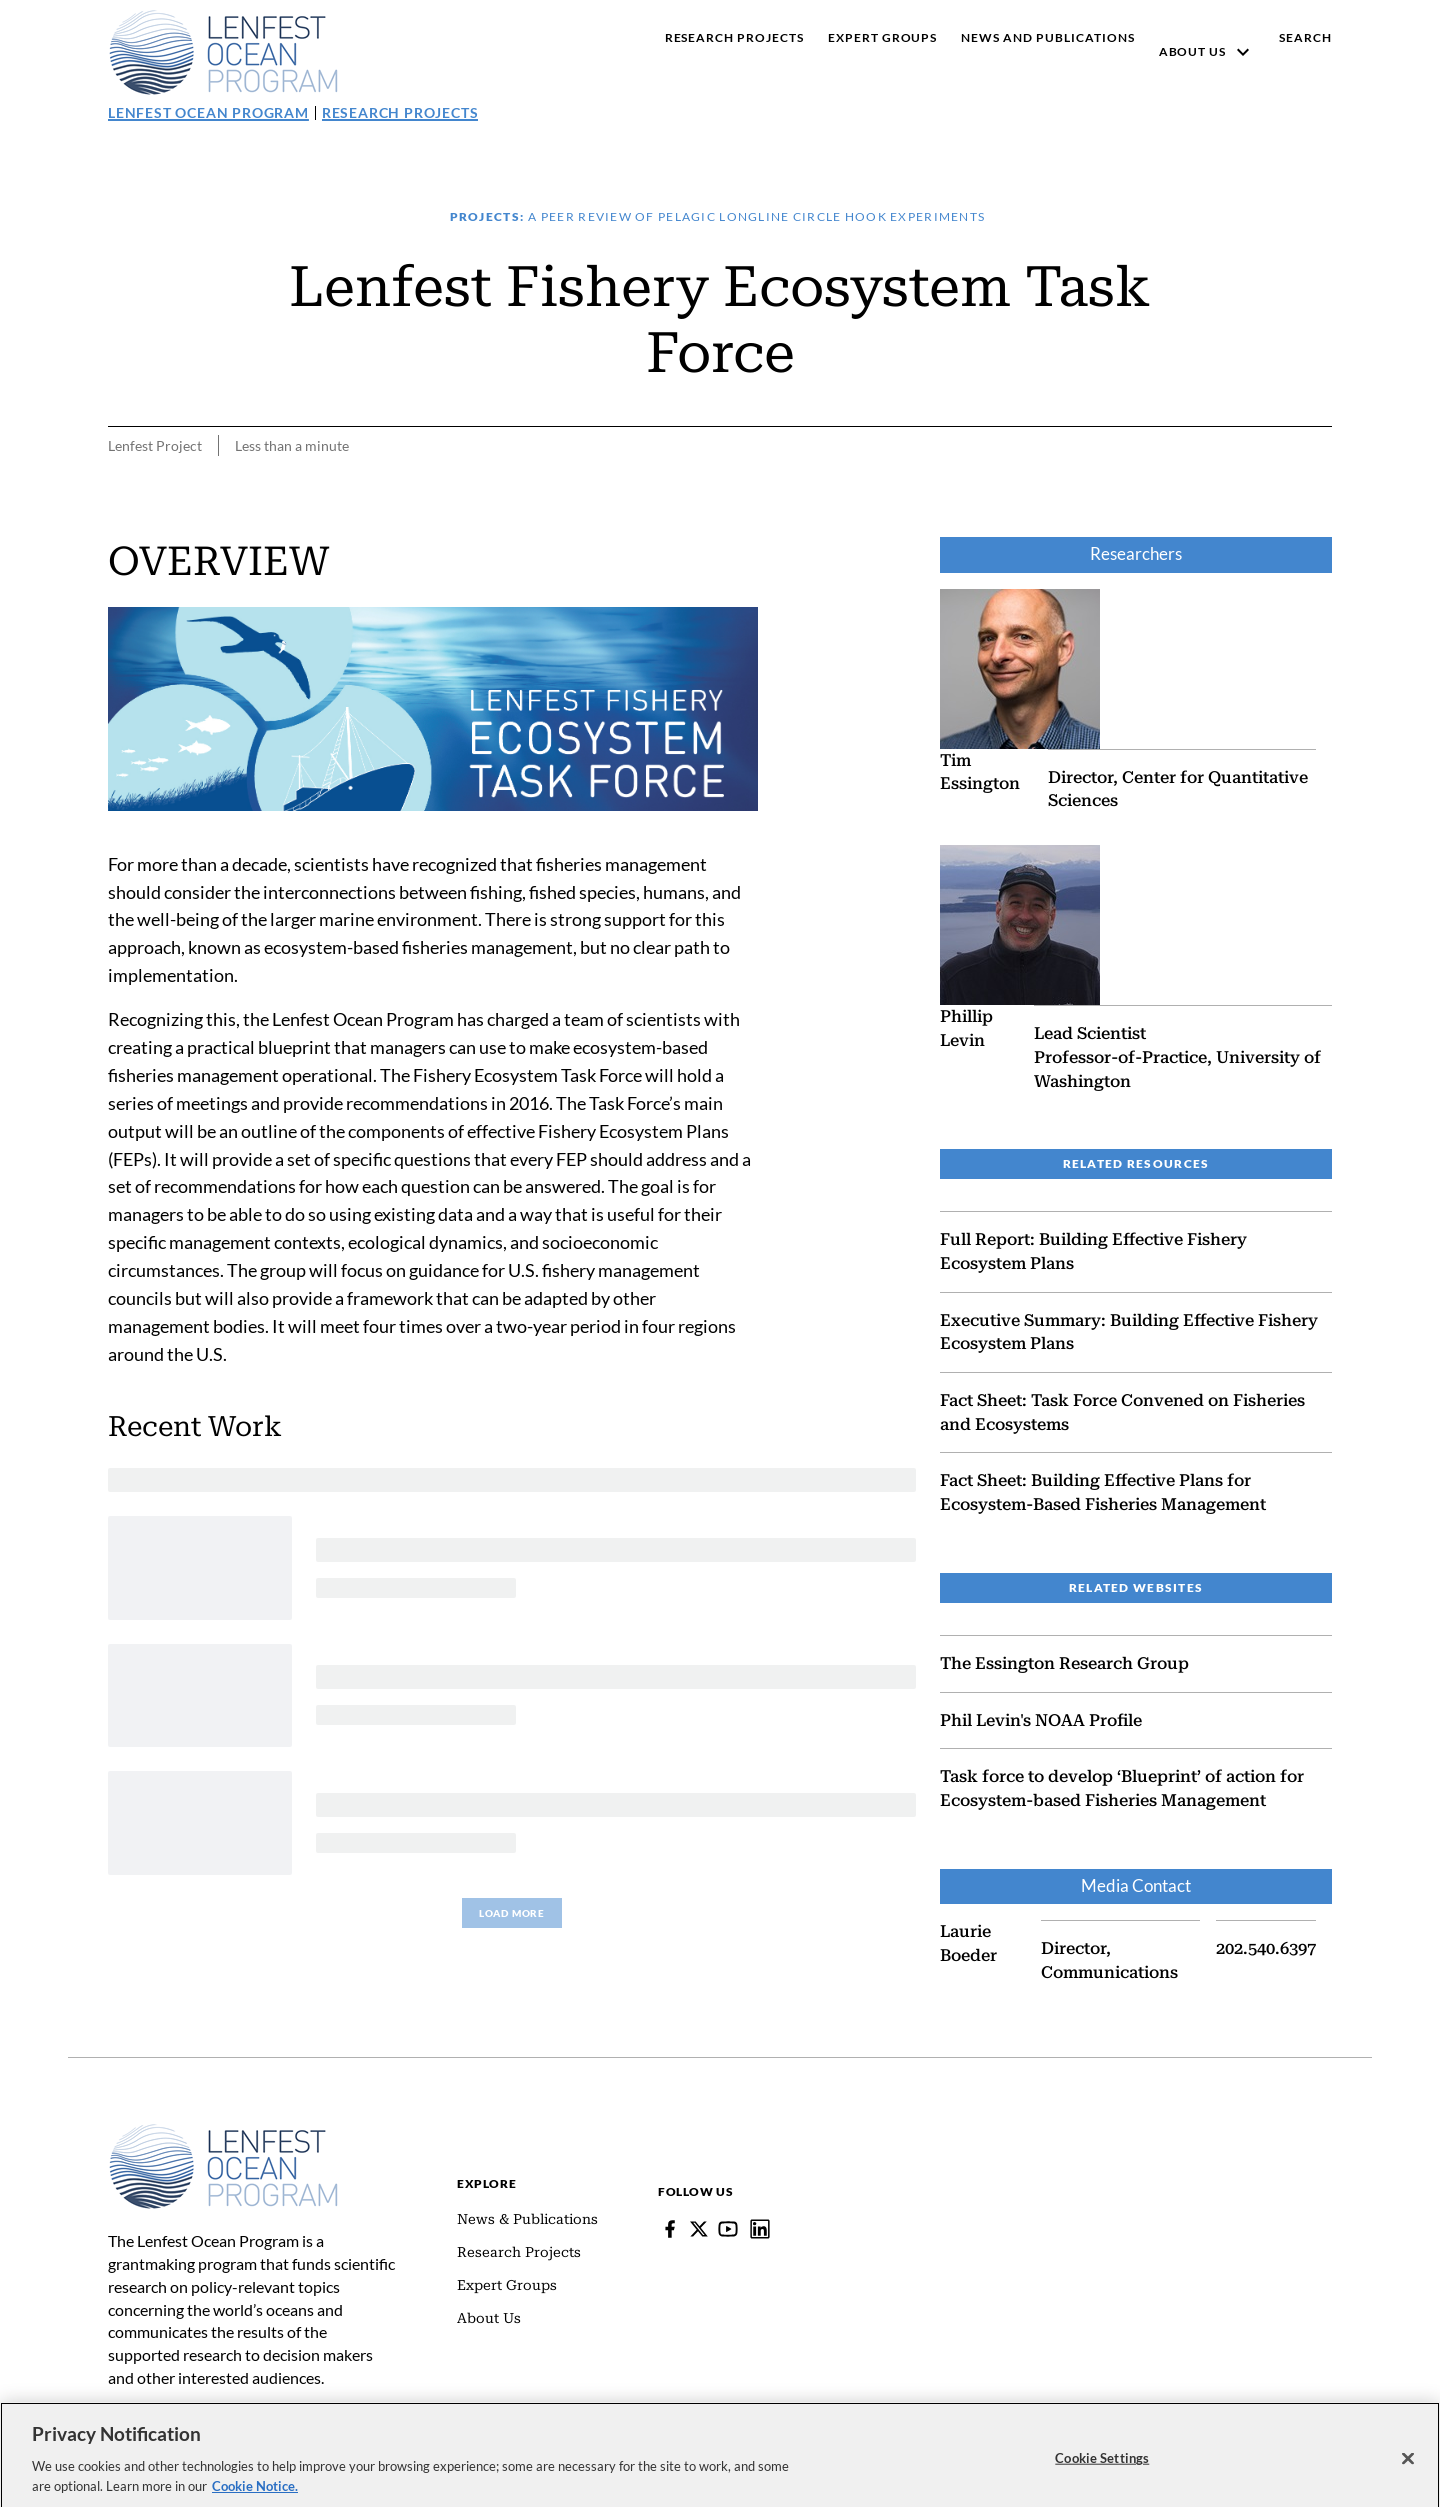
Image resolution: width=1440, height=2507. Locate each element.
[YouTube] (728, 2229)
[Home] (223, 2133)
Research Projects (400, 112)
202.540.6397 (1266, 1948)
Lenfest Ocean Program (208, 112)
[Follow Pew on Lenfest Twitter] (699, 2229)
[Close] (1408, 2470)
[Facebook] (670, 2229)
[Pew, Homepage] (223, 52)
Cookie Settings (1102, 2469)
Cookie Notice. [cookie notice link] (255, 2496)
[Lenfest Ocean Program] (760, 2229)
